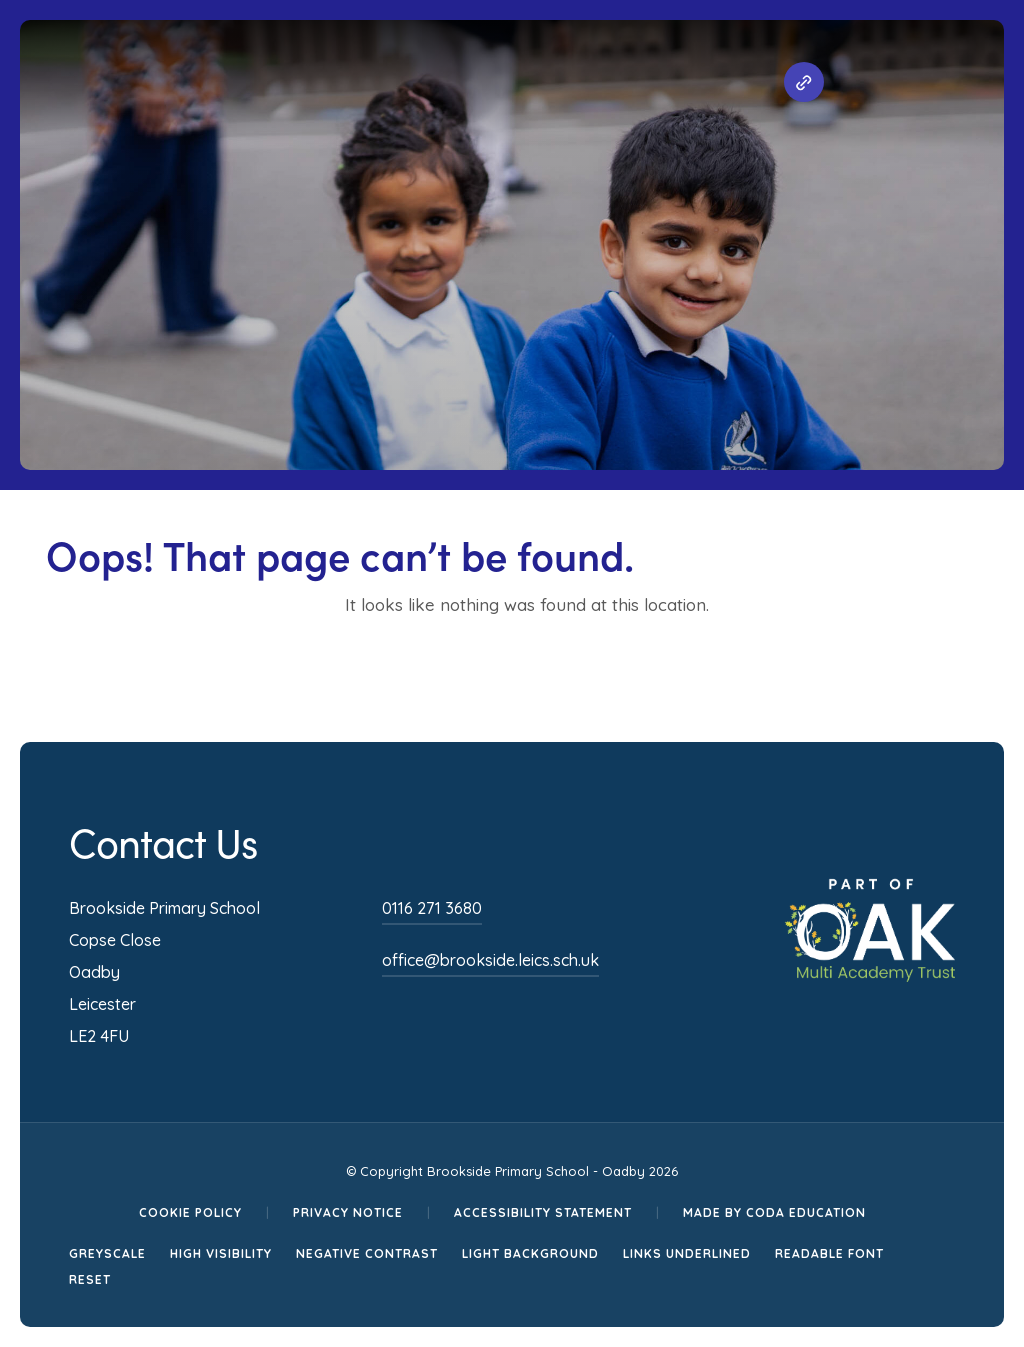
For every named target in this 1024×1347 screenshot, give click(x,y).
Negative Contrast (367, 1253)
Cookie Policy (190, 1212)
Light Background (530, 1253)
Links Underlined (687, 1253)
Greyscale (107, 1253)
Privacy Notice (348, 1212)
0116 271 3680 (432, 908)
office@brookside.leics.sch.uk (490, 960)
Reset (90, 1279)
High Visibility (221, 1253)
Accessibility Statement (543, 1212)
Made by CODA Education (774, 1212)
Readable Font (829, 1253)
